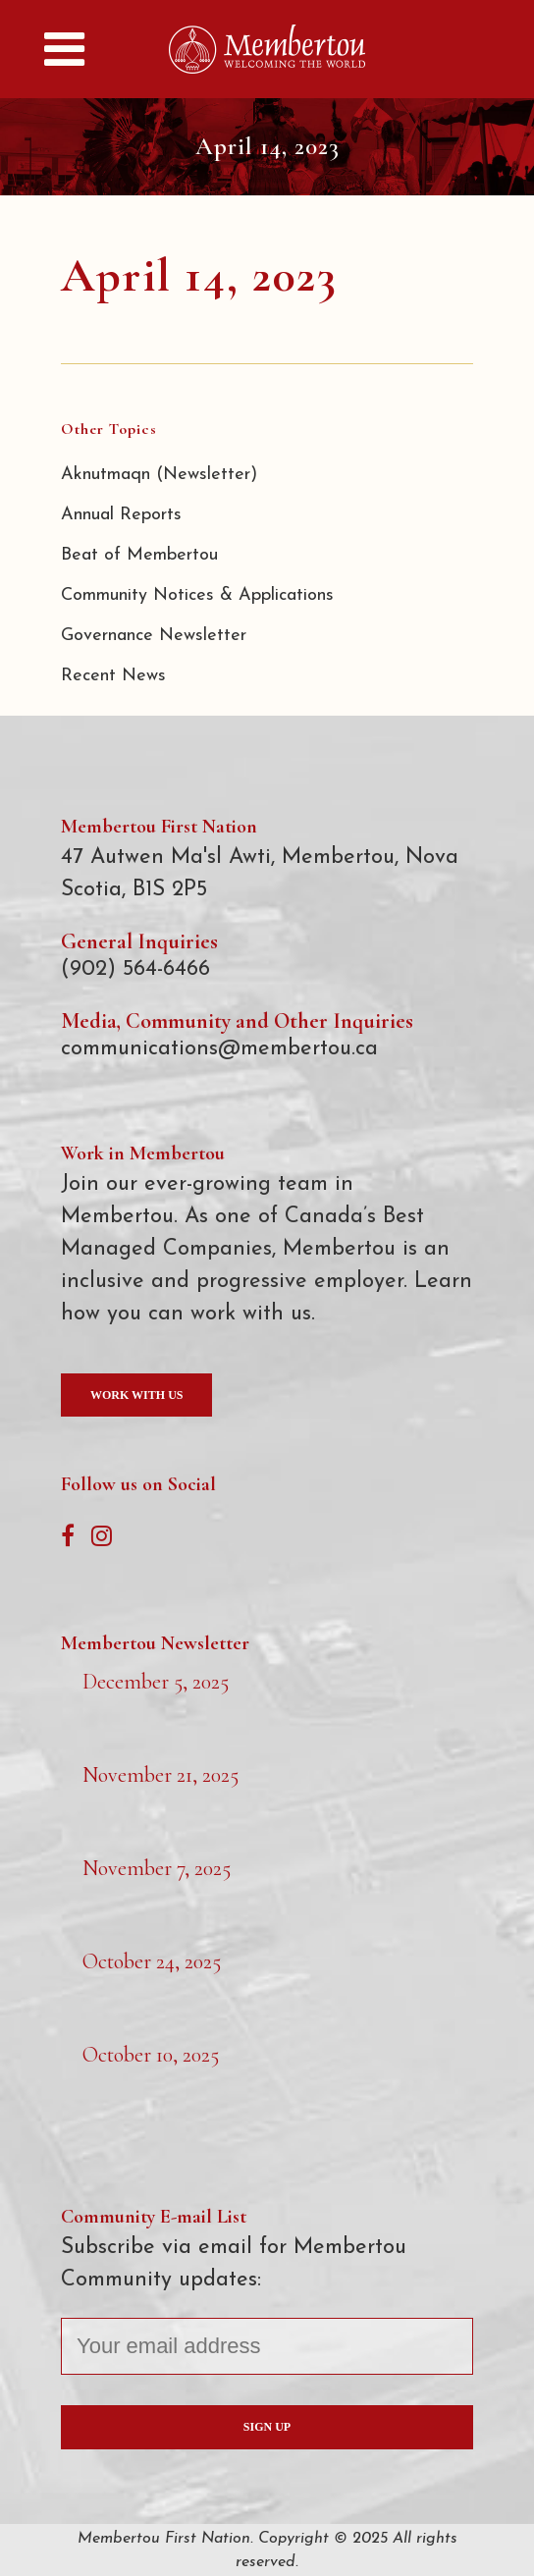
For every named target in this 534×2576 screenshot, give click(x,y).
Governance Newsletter (153, 635)
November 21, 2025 (160, 1775)
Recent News (113, 676)
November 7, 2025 (156, 1868)
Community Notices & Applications (197, 595)
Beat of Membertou (139, 555)
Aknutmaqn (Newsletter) (159, 474)
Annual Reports (121, 515)
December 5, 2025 (155, 1681)
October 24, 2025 (151, 1961)
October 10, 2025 (150, 2054)
